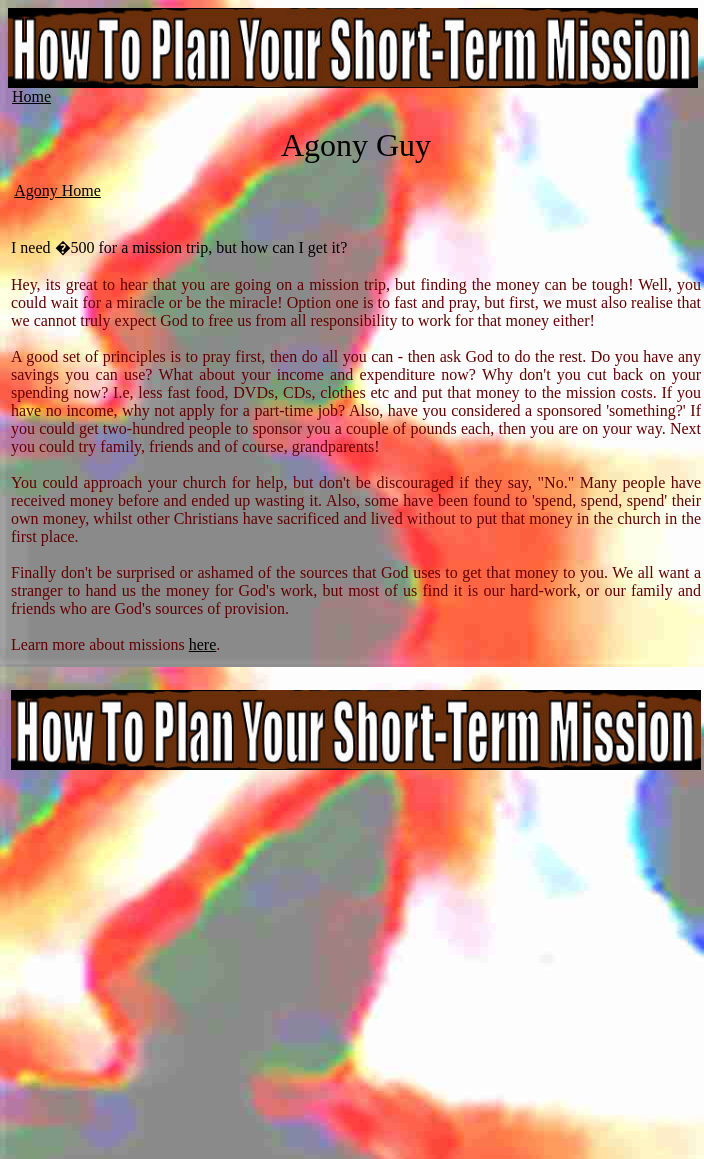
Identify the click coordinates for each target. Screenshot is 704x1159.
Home (31, 96)
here (203, 644)
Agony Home (57, 190)
